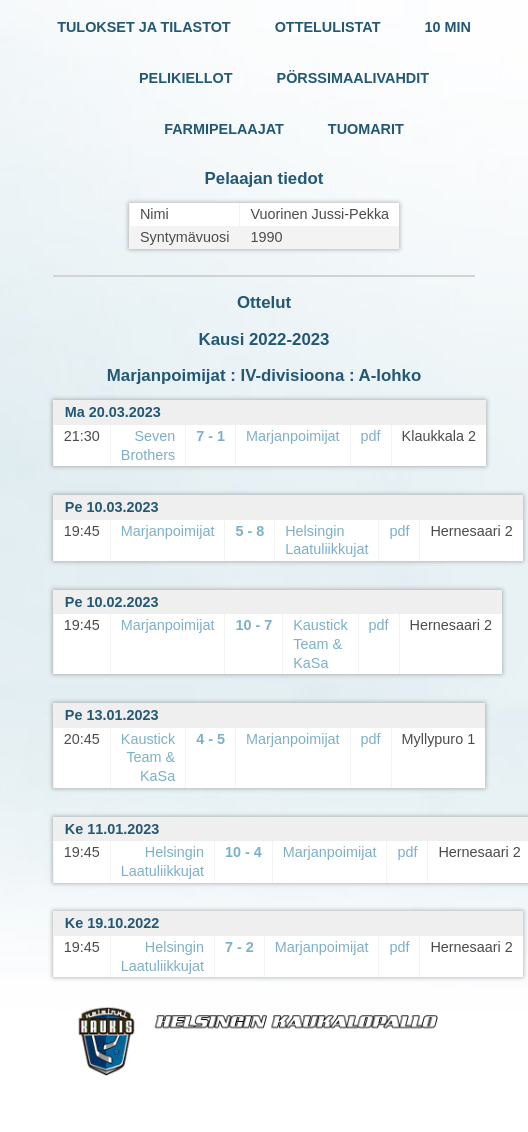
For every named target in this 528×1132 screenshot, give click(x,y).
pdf (371, 436)
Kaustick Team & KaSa (320, 643)
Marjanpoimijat (293, 436)
